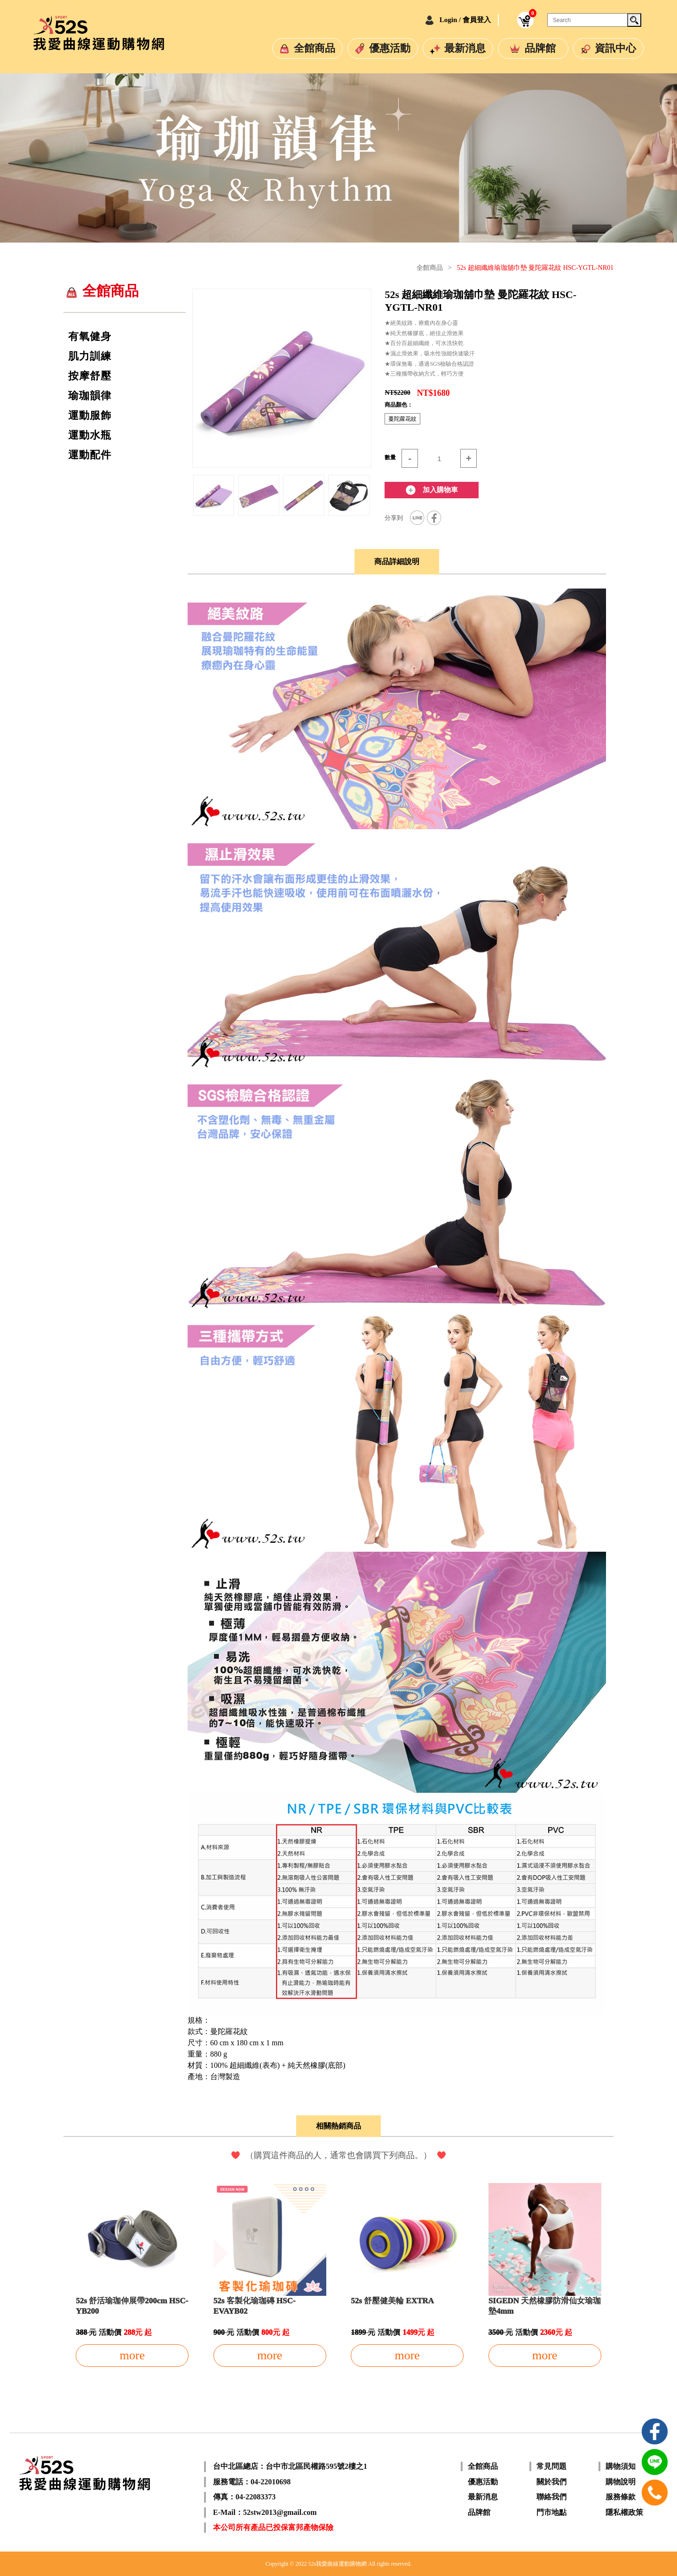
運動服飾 (89, 415)
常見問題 (551, 2466)
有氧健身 (89, 336)
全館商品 (314, 48)
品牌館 (540, 48)
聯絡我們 (551, 2497)
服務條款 (621, 2497)
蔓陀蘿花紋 (402, 419)
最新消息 (465, 48)
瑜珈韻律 (89, 396)
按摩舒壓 (89, 376)
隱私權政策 (624, 2512)
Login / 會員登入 (465, 20)
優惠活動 (389, 48)
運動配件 (89, 455)
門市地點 (551, 2512)
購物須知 (621, 2466)
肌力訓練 (89, 356)
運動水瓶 (89, 435)
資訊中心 (615, 48)
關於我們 (551, 2482)
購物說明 (621, 2482)
